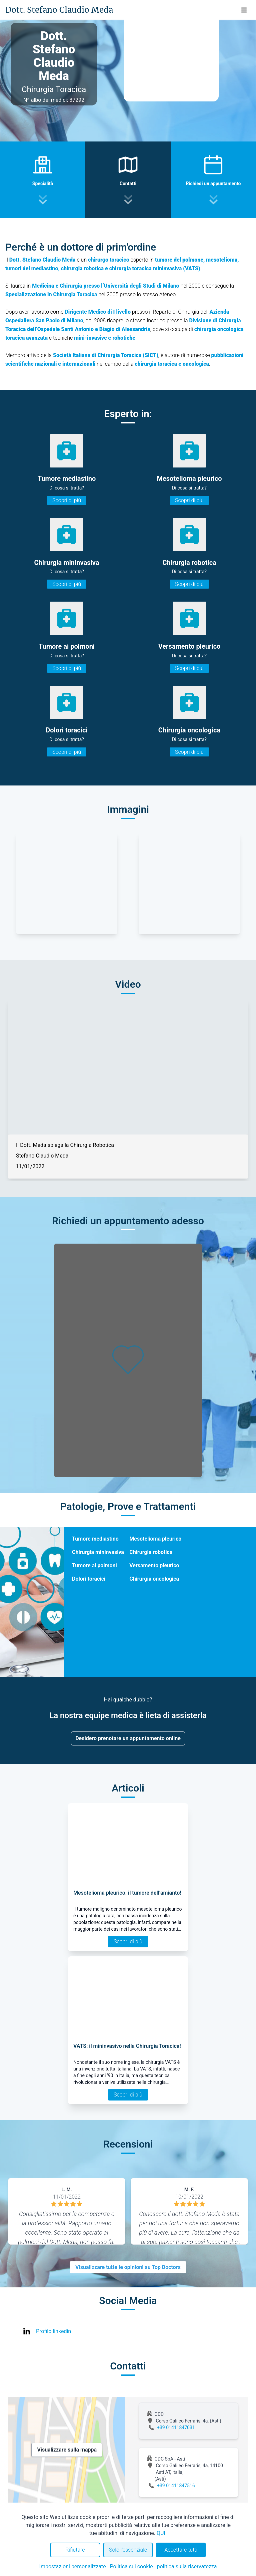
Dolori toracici (88, 1579)
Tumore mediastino (95, 1539)
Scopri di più (66, 500)
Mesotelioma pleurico (155, 1539)
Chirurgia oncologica (154, 1579)
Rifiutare (75, 2550)
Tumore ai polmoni (94, 1565)
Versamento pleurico (154, 1565)
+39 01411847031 (176, 2427)
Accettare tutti (180, 2550)
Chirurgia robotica (150, 1552)
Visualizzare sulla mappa (67, 2450)
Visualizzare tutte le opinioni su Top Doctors (128, 2267)
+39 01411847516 (176, 2485)
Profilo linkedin (53, 2331)
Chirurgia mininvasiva (98, 1552)
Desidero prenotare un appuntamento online (128, 1738)
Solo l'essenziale (128, 2550)
